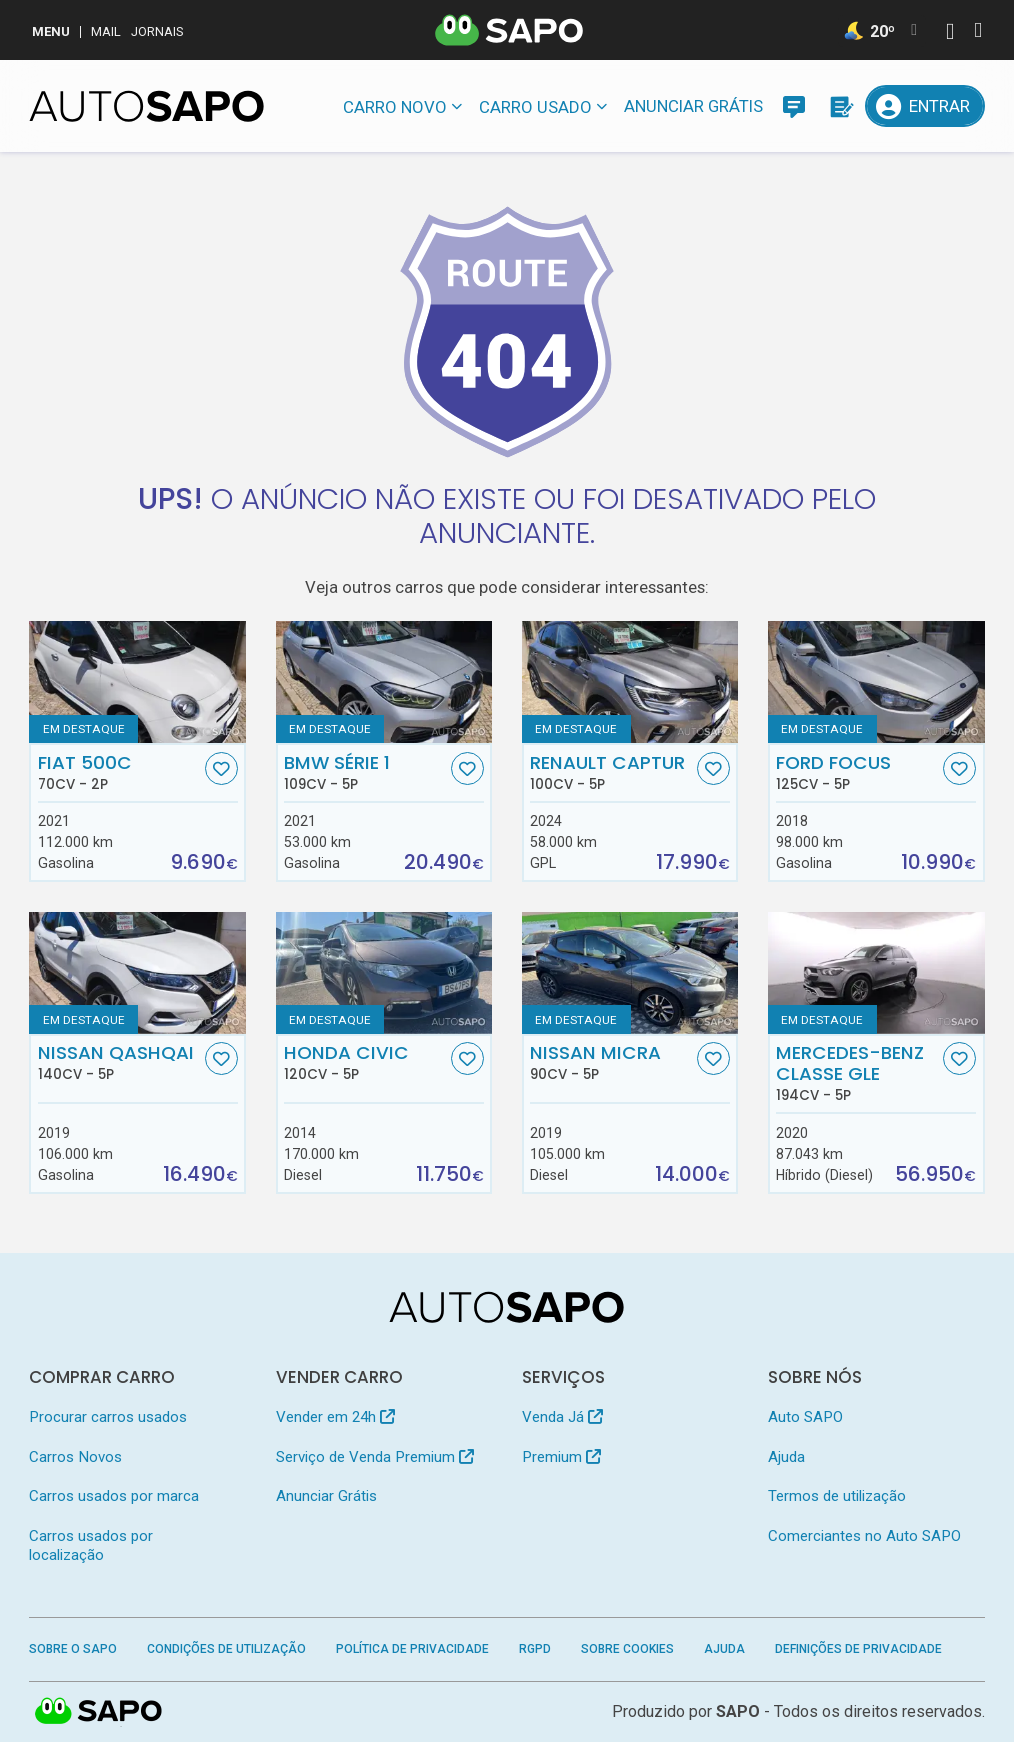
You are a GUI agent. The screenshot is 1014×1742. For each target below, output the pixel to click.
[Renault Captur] (630, 682)
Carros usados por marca (114, 1496)
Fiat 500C (119, 772)
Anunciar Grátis (693, 106)
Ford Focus (857, 772)
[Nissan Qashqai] (137, 973)
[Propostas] (840, 106)
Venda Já (562, 1417)
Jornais (157, 31)
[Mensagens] (794, 106)
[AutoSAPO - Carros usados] (146, 106)
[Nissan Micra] (630, 973)
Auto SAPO (805, 1417)
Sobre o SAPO (73, 1649)
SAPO (738, 1711)
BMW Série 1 (365, 772)
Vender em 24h (335, 1417)
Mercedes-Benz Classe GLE (857, 1073)
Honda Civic (365, 1062)
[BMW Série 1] (384, 682)
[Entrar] (924, 106)
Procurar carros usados (108, 1417)
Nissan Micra (611, 1062)
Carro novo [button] (395, 107)
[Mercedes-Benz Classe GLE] (876, 973)
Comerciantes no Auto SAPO (864, 1536)
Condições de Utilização (226, 1649)
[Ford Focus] (876, 682)
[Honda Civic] (384, 973)
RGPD (535, 1649)
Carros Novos (75, 1457)
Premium (561, 1457)
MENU (51, 31)
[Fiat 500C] (137, 682)
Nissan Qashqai (119, 1062)
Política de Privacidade (412, 1649)
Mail (106, 31)
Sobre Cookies (627, 1649)
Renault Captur (611, 772)
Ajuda (786, 1457)
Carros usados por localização (91, 1545)
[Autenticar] (950, 33)
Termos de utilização (837, 1496)
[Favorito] (221, 768)
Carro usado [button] (535, 107)
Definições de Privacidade (858, 1649)
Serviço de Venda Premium (375, 1457)
